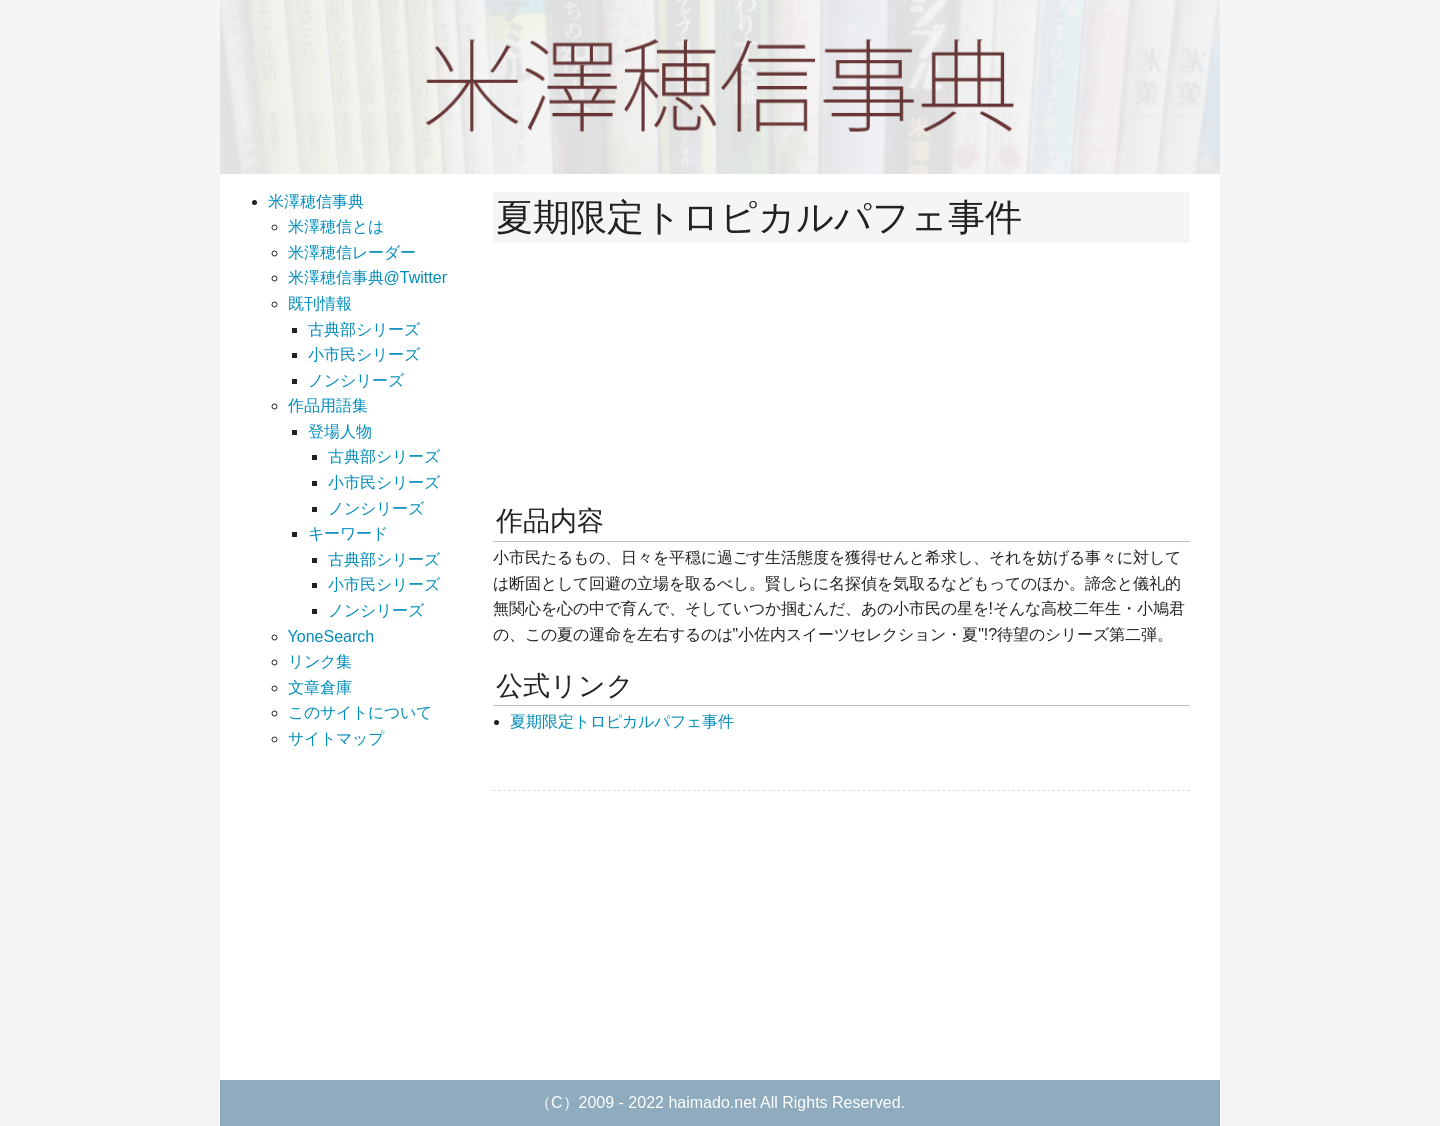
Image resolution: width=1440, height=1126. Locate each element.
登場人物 (340, 431)
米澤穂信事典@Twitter (367, 277)
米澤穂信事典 (316, 201)
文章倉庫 (320, 687)
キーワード (348, 533)
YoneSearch (331, 636)
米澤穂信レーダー (352, 252)
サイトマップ (336, 738)
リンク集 (320, 661)
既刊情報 (320, 303)
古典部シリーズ (364, 329)
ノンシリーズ (356, 380)
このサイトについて (360, 712)
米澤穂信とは (336, 226)
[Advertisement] (643, 935)
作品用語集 (328, 405)
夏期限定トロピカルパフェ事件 (622, 721)
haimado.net (712, 1102)
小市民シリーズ (364, 354)
